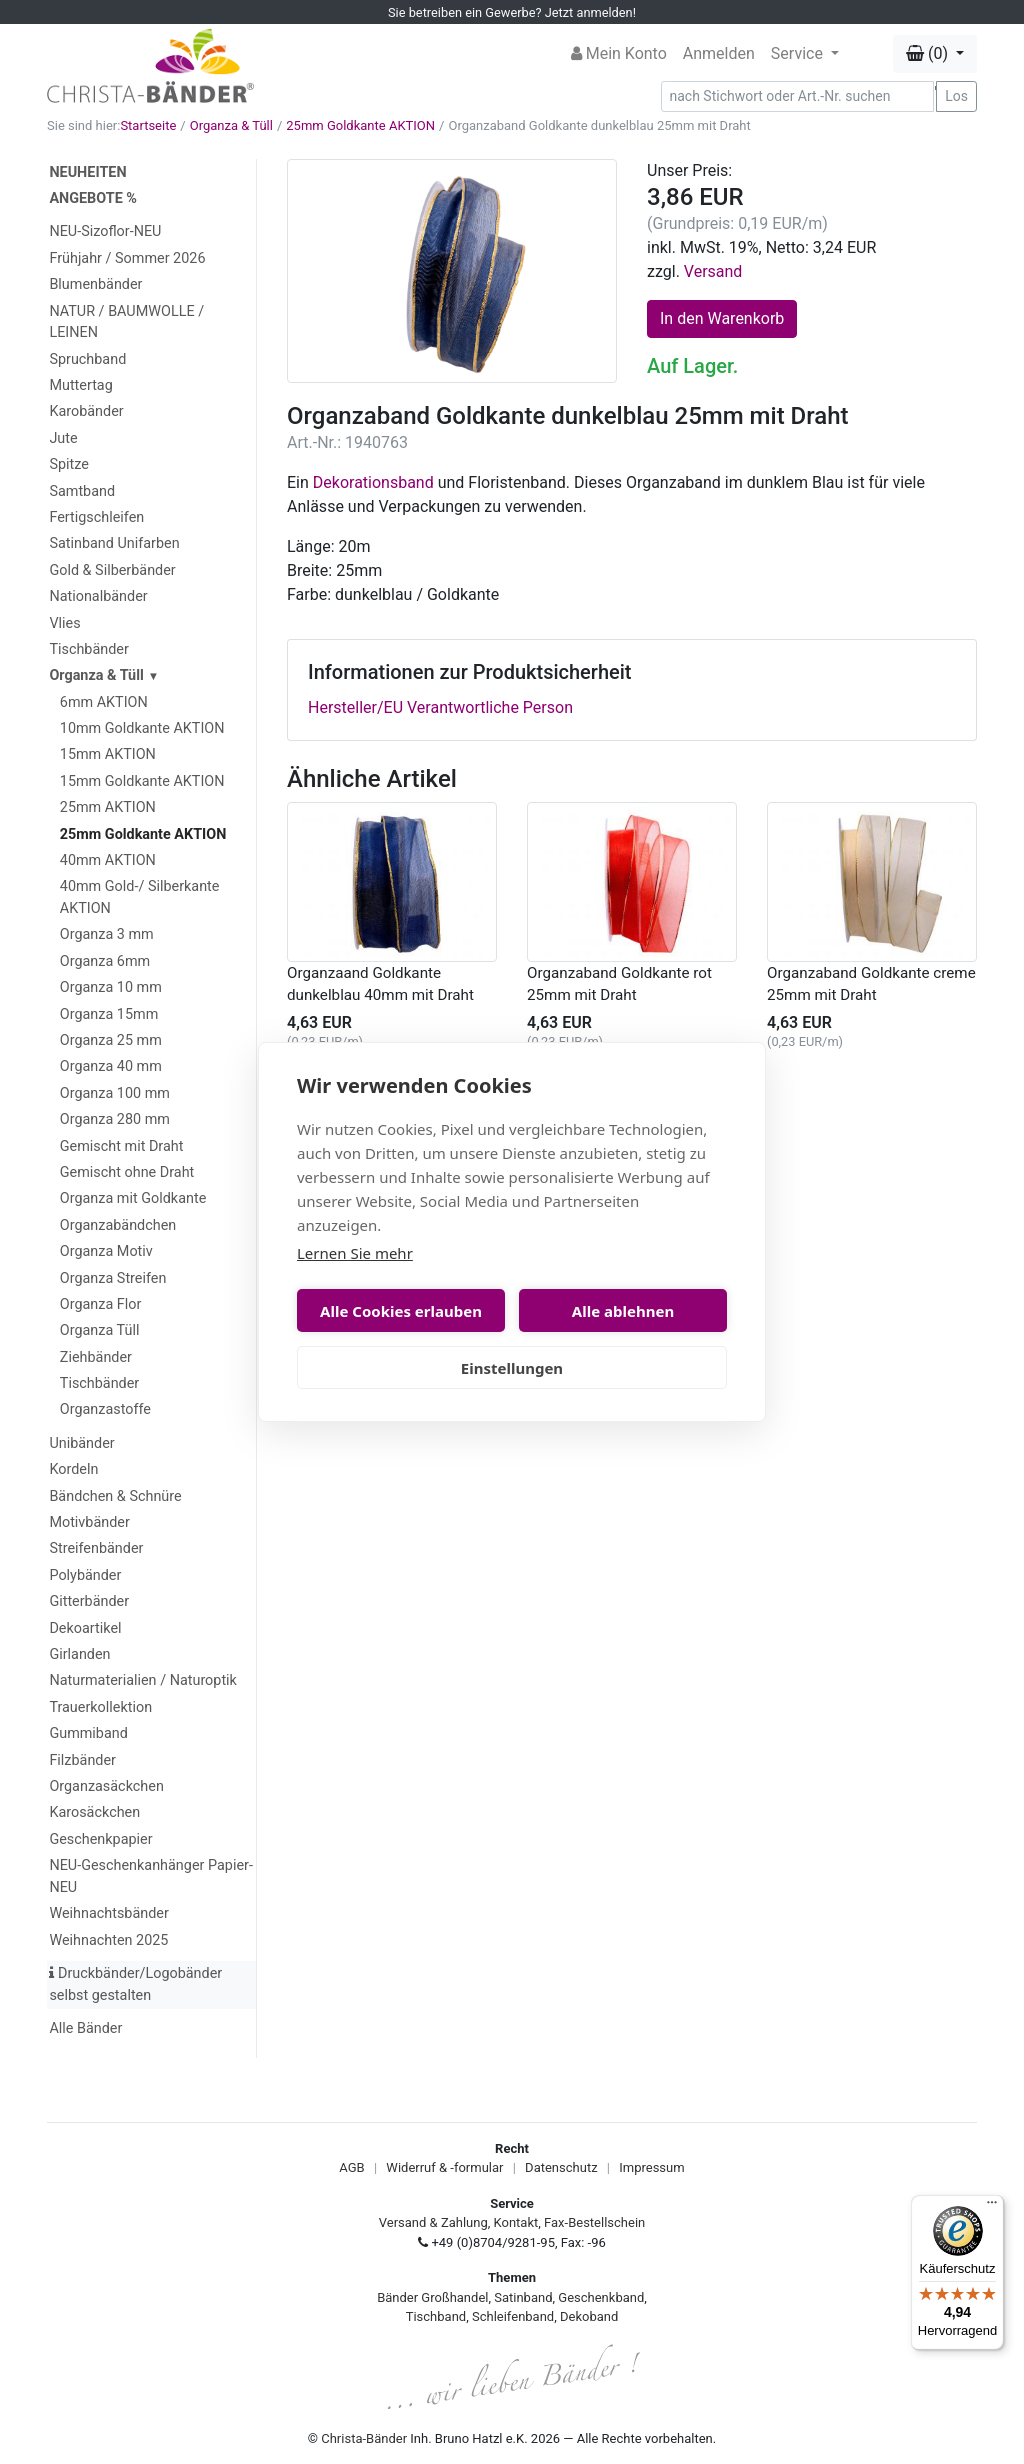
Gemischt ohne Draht (127, 1172)
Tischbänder (88, 649)
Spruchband (87, 359)
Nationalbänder (98, 596)
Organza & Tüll (231, 125)
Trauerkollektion (100, 1707)
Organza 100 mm (115, 1093)
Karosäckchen (94, 1812)
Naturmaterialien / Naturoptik (143, 1680)
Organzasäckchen (106, 1786)
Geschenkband (601, 2297)
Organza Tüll (100, 1330)
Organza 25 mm (111, 1040)
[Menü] (992, 2207)
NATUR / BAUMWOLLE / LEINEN (126, 322)
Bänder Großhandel (432, 2297)
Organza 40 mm (111, 1066)
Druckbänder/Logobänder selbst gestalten (135, 1984)
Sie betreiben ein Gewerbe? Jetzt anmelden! (512, 12)
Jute (63, 438)
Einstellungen (512, 1368)
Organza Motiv (106, 1251)
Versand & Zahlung (433, 2222)
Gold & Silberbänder (112, 570)
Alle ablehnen (623, 1311)
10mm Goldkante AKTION (142, 728)
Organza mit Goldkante (133, 1198)
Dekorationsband (373, 482)
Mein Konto (619, 53)
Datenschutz (561, 2167)
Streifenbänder (96, 1548)
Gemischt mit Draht (122, 1146)
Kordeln (73, 1469)
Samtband (82, 491)
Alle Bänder (85, 2028)
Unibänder (81, 1443)
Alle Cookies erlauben (401, 1311)
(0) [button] (929, 53)
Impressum (651, 2167)
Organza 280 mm (115, 1119)
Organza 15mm (109, 1014)
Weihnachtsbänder (108, 1913)
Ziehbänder (96, 1357)
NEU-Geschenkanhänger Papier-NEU (150, 1876)
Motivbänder (89, 1522)
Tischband (436, 2316)
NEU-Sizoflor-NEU (105, 231)
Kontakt (516, 2222)
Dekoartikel (85, 1628)
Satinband (523, 2297)
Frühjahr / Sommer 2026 (127, 258)
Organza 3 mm (107, 934)
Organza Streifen (113, 1278)
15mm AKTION (108, 754)
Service (799, 53)
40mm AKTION (108, 860)
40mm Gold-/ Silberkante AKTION (140, 897)
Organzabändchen (118, 1225)
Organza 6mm (105, 961)
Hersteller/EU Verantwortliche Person (440, 707)
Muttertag (80, 385)
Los (956, 96)
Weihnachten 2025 (108, 1940)
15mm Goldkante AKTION (142, 781)
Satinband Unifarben (114, 543)
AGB (351, 2167)
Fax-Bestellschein (594, 2222)
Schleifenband (513, 2316)
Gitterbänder (89, 1601)
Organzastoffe (105, 1409)
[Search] (798, 96)
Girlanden (79, 1654)
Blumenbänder (95, 284)
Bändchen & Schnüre (115, 1496)
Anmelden (719, 53)
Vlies (64, 623)
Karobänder (86, 411)
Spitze (69, 464)
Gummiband (88, 1733)
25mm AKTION (108, 807)
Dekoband (589, 2316)
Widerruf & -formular (444, 2167)
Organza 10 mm (111, 987)
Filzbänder (82, 1760)
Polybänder (85, 1575)
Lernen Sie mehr (355, 1253)
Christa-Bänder (364, 2438)
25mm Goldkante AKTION (360, 125)
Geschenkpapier (100, 1839)
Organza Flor (101, 1304)
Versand (713, 271)
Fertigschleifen (96, 517)
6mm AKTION (104, 702)
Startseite (148, 125)
